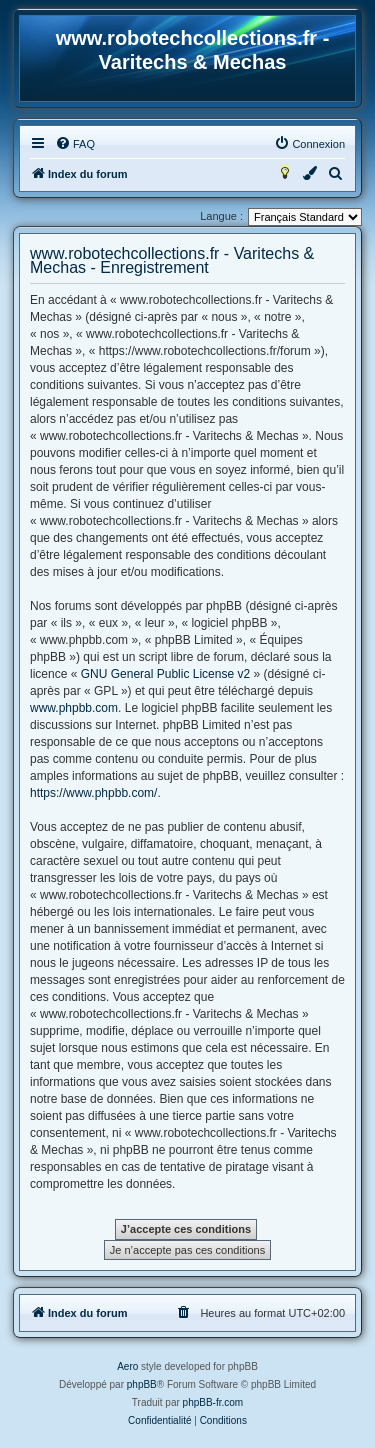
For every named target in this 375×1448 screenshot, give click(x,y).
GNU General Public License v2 (165, 674)
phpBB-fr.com (213, 1402)
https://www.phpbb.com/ (93, 793)
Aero (127, 1366)
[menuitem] (75, 144)
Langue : (221, 216)
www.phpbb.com (74, 708)
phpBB (142, 1384)
